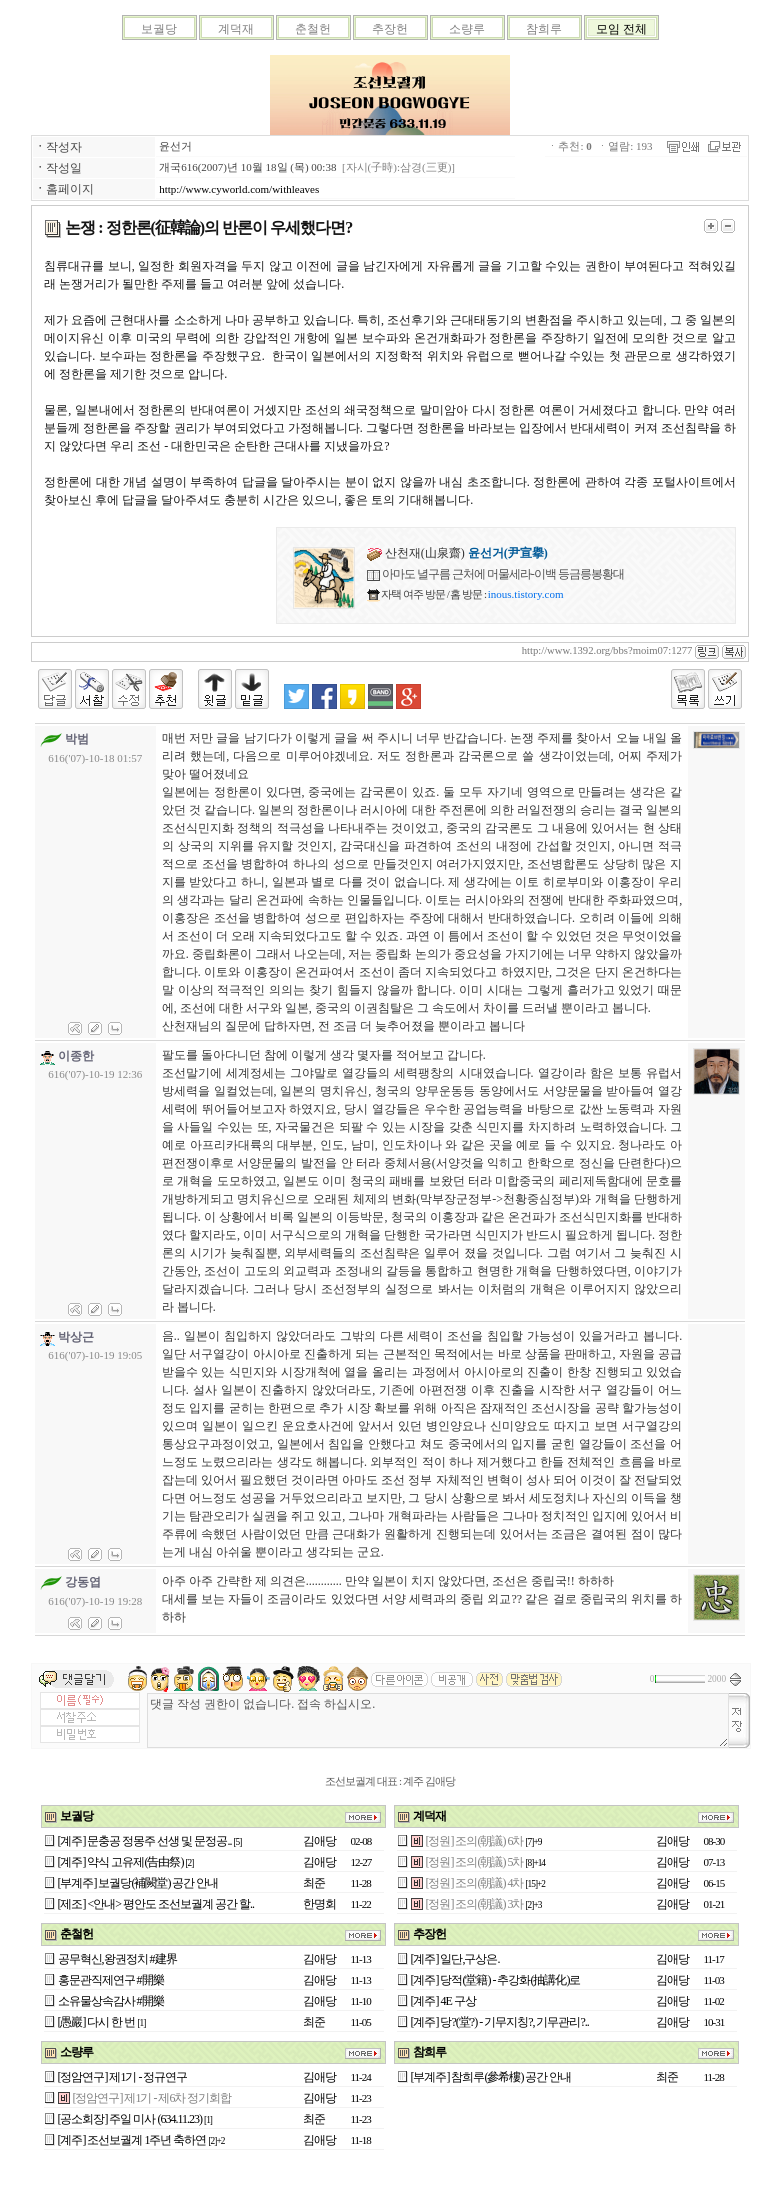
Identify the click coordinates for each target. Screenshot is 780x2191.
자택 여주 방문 (412, 594)
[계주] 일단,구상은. (455, 1959)
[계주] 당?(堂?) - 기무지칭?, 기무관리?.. (500, 2022)
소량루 (467, 29)
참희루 (544, 29)
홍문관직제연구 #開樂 (111, 1980)
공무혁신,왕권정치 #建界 (117, 1959)
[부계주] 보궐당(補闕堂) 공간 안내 (138, 1883)
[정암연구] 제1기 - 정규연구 (123, 2077)
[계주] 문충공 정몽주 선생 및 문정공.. (145, 1841)
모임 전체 (621, 29)
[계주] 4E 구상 (443, 2001)
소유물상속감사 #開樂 (111, 2001)
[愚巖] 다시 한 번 (97, 2022)
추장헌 (390, 29)
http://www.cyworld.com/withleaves (239, 189)
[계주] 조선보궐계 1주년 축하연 (132, 2140)
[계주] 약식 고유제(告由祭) (121, 1862)
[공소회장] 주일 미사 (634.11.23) (130, 2119)
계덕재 (236, 29)
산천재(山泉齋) (457, 553)
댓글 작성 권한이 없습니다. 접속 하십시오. (438, 1720)
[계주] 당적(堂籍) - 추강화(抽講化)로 (496, 1980)
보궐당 (159, 29)
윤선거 (175, 146)
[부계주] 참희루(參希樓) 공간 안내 (491, 2077)
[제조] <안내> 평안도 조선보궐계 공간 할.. (156, 1904)
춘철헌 (313, 29)
